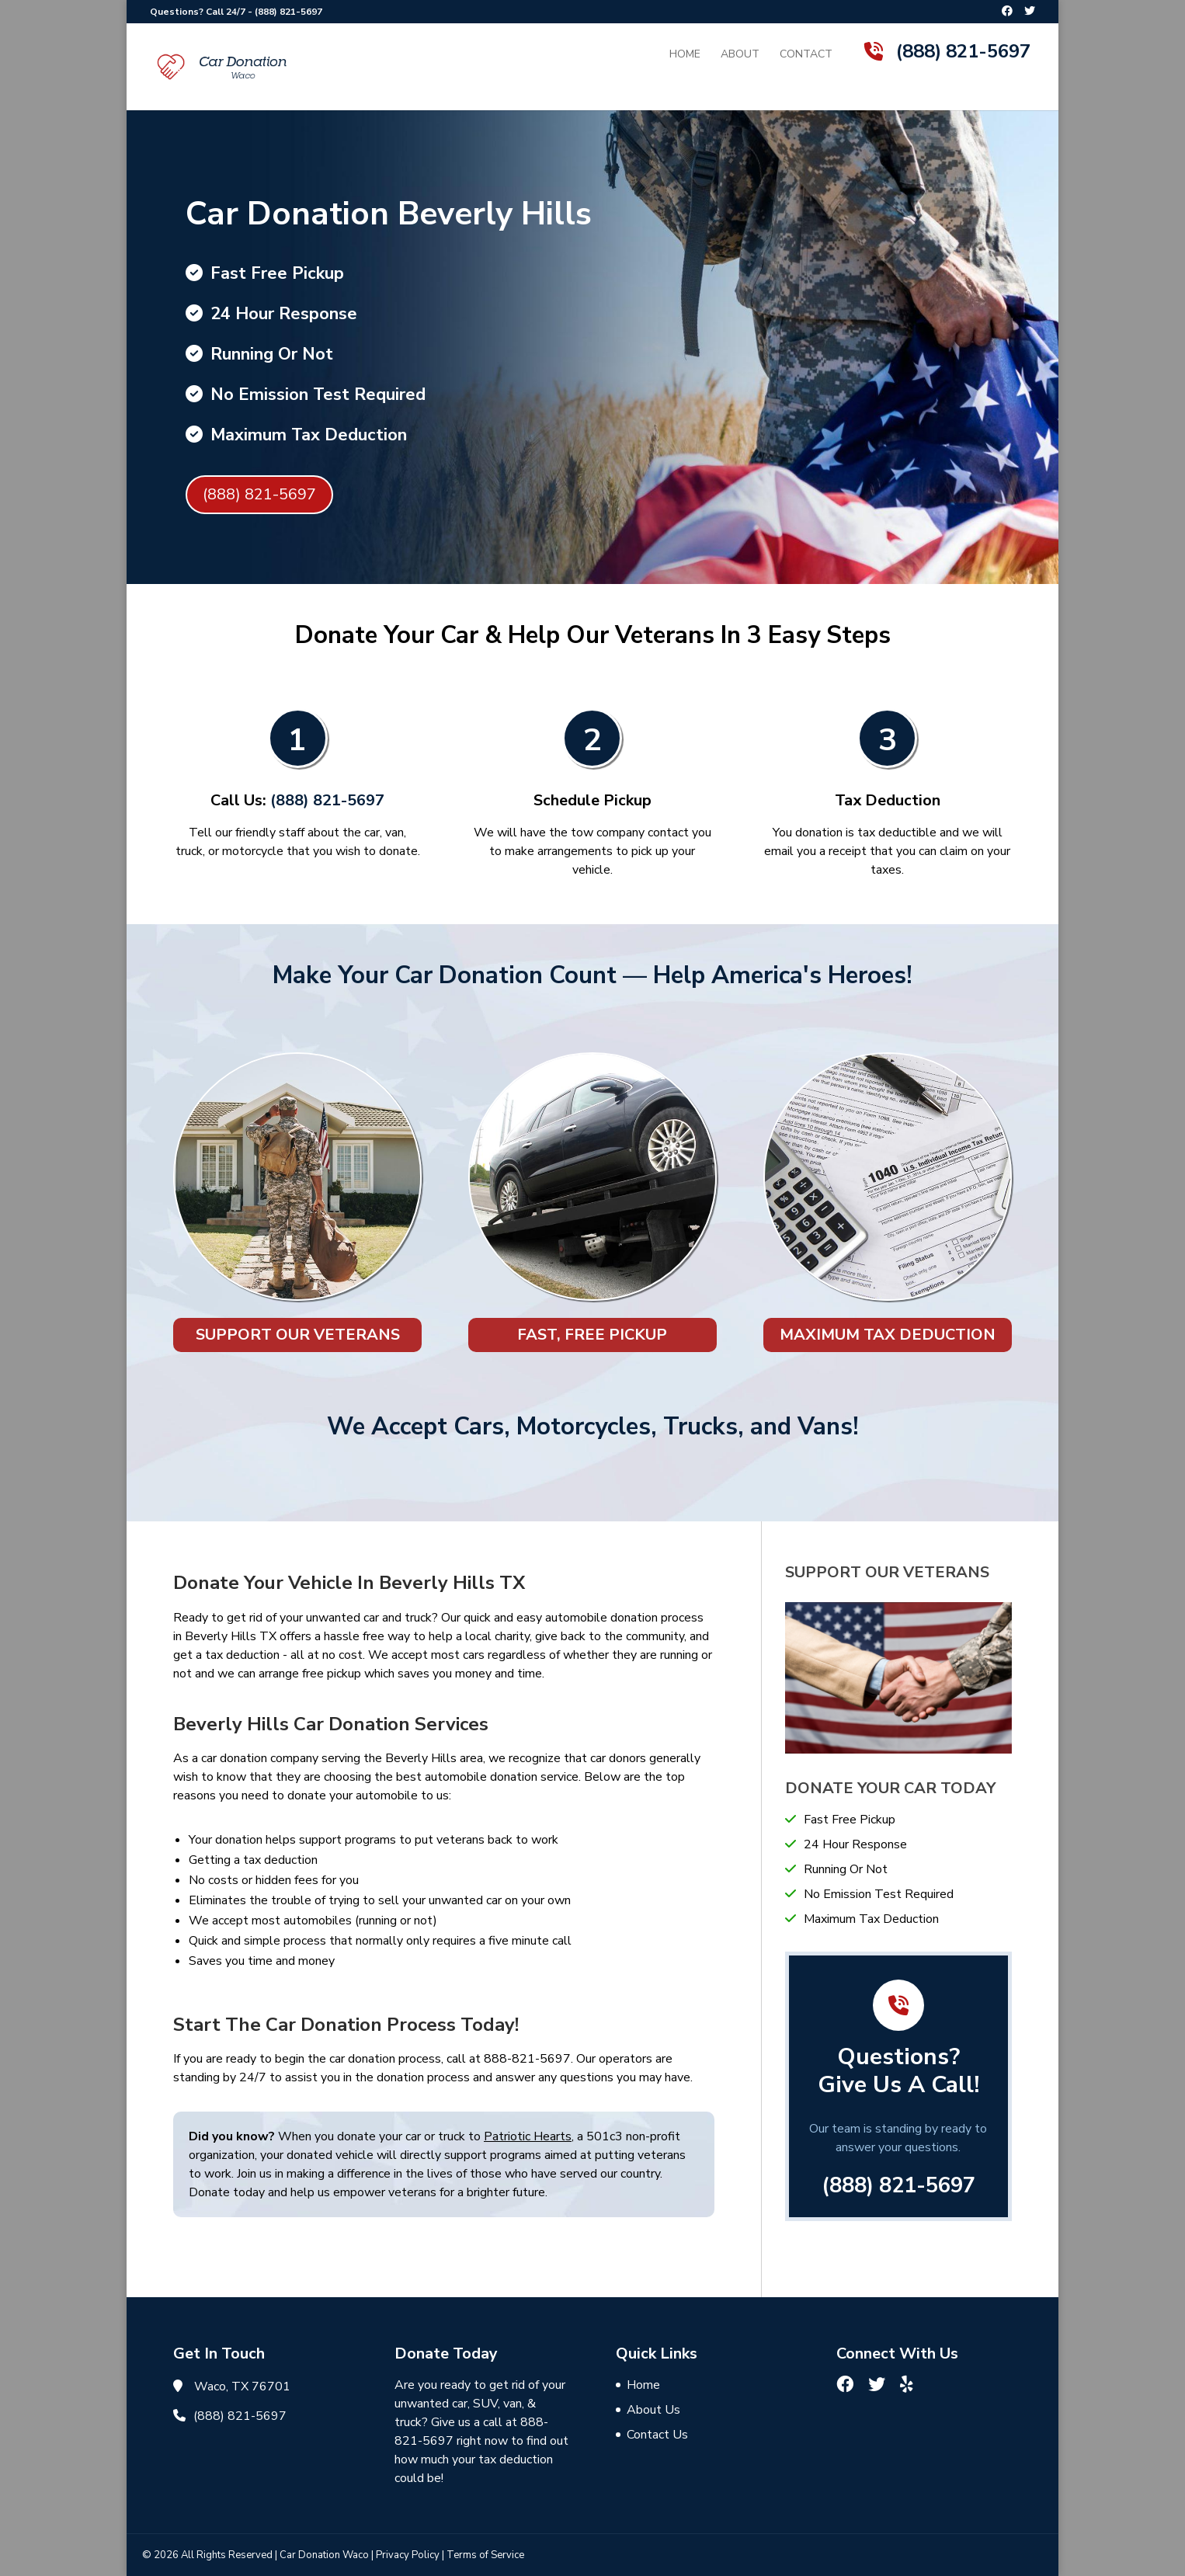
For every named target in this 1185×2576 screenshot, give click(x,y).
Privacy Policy (408, 2555)
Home (684, 55)
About (740, 55)
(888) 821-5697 (288, 11)
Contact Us (657, 2434)
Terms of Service (485, 2555)
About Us (653, 2409)
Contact (806, 55)
